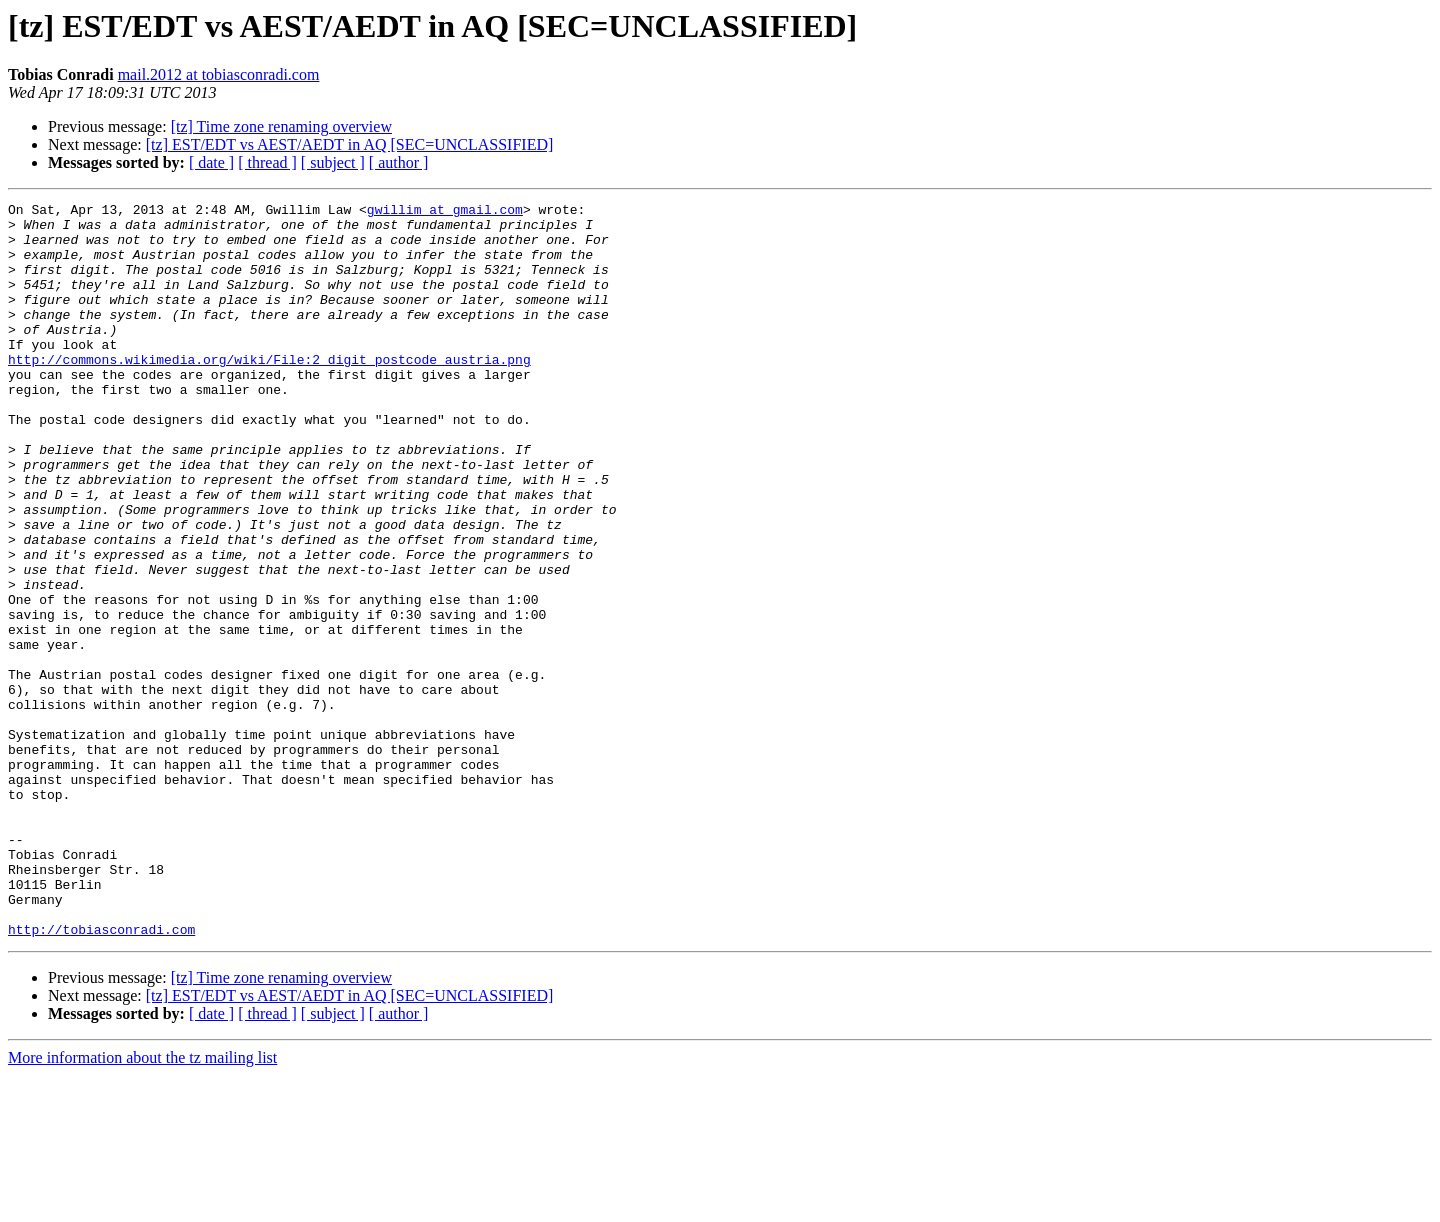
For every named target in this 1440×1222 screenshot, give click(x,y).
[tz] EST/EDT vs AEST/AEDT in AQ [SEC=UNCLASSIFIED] (350, 144)
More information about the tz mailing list (142, 1204)
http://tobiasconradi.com (101, 1076)
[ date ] (211, 162)
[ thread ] (267, 162)
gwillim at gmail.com (445, 212)
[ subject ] (333, 162)
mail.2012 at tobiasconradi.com (219, 74)
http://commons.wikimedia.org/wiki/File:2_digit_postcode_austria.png (269, 392)
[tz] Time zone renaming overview (281, 126)
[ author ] (399, 162)
